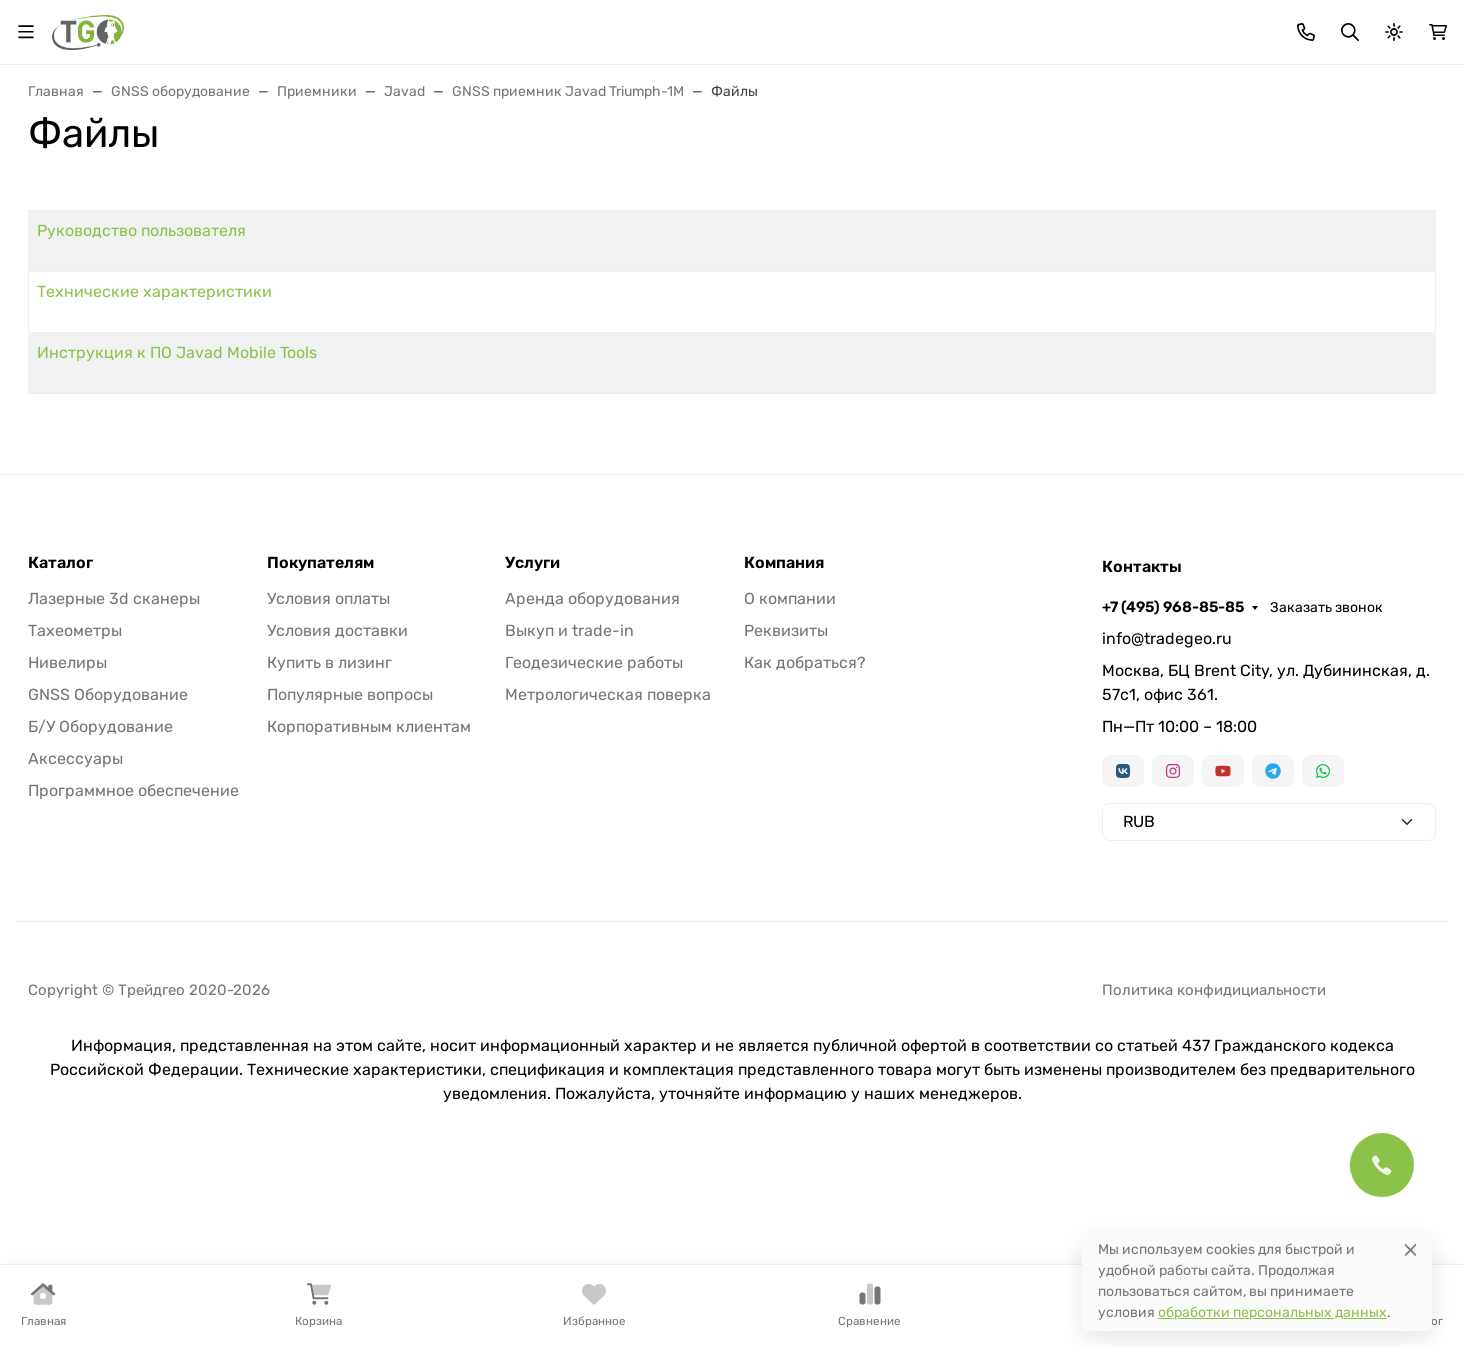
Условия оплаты (328, 767)
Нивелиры (566, 182)
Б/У (1289, 182)
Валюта (62, 25)
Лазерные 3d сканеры (114, 767)
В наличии (81, 182)
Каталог (60, 732)
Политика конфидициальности (1214, 1159)
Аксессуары (1078, 182)
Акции (378, 25)
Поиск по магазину (905, 99)
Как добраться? (805, 831)
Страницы (68, 347)
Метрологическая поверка (608, 863)
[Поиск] (733, 98)
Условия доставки (337, 799)
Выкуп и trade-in (569, 799)
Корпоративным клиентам (369, 895)
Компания (784, 732)
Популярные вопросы (350, 863)
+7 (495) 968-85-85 (1226, 25)
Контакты (864, 25)
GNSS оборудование (398, 182)
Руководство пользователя (431, 375)
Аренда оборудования (592, 767)
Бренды (454, 25)
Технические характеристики (444, 436)
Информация (744, 25)
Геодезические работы (594, 831)
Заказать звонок (1379, 25)
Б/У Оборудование (100, 895)
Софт (1198, 182)
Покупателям (320, 732)
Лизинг (533, 25)
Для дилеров (629, 25)
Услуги (532, 732)
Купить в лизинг (329, 831)
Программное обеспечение (133, 959)
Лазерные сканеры (730, 182)
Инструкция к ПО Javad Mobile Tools (467, 497)
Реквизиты (786, 799)
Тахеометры (222, 182)
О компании (790, 767)
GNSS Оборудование (108, 863)
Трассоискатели (917, 182)
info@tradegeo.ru (1167, 807)
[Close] (1410, 1249)
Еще (1383, 182)
